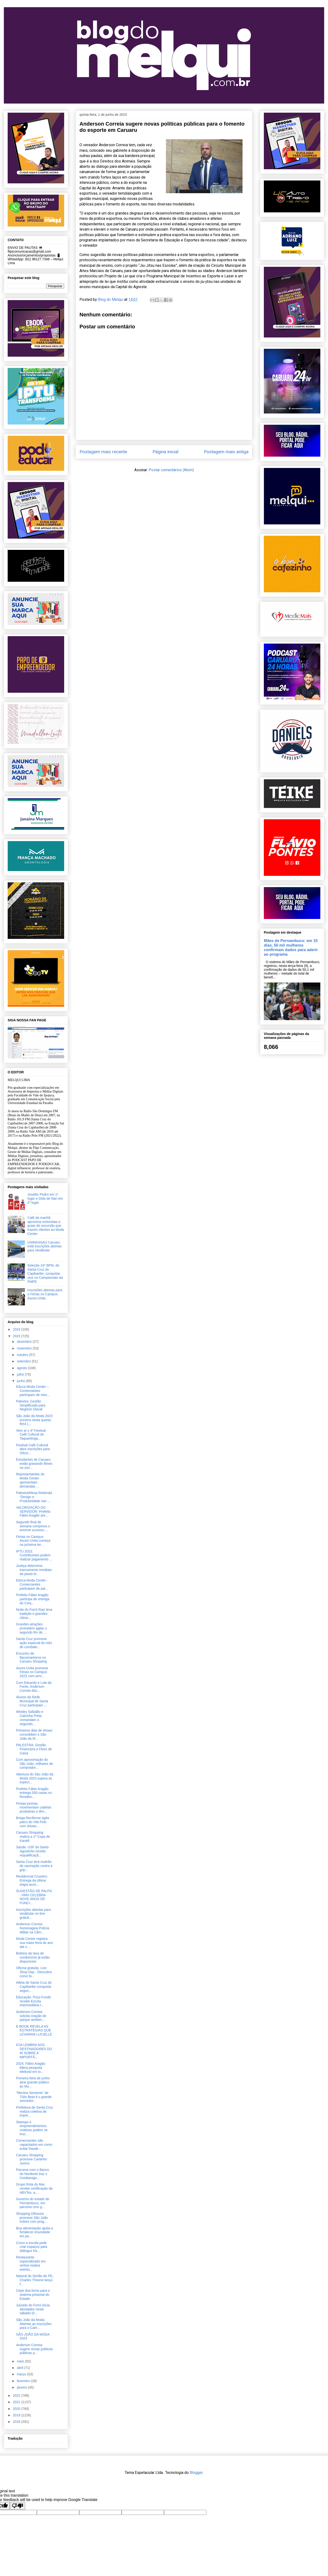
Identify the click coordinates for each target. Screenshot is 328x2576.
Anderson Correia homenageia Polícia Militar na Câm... (32, 1928)
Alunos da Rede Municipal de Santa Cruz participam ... (32, 1701)
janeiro (22, 2387)
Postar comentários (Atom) (171, 470)
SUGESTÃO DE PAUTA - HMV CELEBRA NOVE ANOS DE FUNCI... (34, 1897)
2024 (17, 1329)
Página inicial (165, 451)
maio (21, 2361)
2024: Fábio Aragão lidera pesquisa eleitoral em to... (30, 2068)
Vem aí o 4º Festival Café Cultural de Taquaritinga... (31, 1435)
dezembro (25, 1341)
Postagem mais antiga (226, 451)
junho (21, 1381)
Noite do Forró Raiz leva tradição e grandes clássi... (34, 1614)
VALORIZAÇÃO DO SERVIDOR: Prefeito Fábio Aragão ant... (33, 1512)
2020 (17, 2409)
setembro (24, 1361)
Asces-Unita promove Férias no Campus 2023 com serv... (32, 1672)
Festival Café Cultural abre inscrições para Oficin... (33, 1449)
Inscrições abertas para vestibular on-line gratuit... (33, 1914)
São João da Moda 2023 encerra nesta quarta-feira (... (34, 1420)
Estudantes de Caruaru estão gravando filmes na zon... (34, 1464)
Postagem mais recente (103, 451)
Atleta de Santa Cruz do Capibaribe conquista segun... (34, 1987)
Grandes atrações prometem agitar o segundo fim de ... (31, 1628)
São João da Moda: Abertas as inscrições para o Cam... (33, 2324)
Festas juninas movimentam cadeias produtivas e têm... (33, 1808)
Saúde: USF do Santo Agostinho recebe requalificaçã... (32, 1851)
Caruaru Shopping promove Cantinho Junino (31, 2159)
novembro (25, 1348)
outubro (23, 1355)
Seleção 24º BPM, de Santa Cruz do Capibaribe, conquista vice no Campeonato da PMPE (45, 1273)
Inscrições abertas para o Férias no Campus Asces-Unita (45, 1294)
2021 (17, 2402)
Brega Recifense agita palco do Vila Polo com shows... (32, 1822)
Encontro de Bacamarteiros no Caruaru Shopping (31, 1657)
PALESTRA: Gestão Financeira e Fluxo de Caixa (34, 1749)
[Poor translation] (17, 2506)
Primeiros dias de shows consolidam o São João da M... (34, 1734)
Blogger (196, 2472)
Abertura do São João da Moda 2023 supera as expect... (34, 1778)
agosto (22, 1368)
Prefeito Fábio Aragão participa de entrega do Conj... (32, 1599)
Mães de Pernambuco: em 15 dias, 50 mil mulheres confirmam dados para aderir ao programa (291, 947)
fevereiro (24, 2381)
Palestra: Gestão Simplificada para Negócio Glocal (30, 1405)
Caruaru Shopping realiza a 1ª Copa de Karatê (33, 1837)
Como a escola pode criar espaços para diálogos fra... (31, 2247)
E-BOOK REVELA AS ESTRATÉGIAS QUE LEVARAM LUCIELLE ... (34, 2032)
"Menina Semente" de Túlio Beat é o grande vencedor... (34, 2097)
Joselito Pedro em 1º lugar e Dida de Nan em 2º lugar (45, 1198)
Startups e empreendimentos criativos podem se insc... (32, 2128)
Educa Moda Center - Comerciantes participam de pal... (32, 1584)
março (22, 2374)
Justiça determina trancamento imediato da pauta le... (34, 1570)
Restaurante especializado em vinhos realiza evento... (30, 2263)
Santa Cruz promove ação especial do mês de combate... (34, 1643)
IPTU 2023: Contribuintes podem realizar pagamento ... (34, 1555)
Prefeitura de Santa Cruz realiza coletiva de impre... (34, 2111)
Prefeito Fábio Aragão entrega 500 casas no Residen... (34, 1793)
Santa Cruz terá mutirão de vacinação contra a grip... (34, 1866)
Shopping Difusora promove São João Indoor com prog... (32, 2218)
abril (20, 2368)
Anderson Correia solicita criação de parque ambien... (31, 2016)
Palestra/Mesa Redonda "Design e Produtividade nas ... (34, 1497)
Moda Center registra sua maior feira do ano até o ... (34, 1943)
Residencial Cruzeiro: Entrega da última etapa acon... (32, 1880)
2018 (17, 2422)
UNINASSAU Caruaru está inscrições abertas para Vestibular (45, 1246)
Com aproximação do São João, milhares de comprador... (34, 1764)
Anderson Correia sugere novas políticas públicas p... (34, 2349)
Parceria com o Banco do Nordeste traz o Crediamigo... (32, 2174)
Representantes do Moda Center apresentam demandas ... (30, 1480)
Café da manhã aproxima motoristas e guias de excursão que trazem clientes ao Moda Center (46, 1226)
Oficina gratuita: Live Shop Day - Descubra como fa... (34, 1972)
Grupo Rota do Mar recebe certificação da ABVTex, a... (34, 2188)
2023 (17, 1336)
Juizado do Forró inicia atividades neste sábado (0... (33, 2309)
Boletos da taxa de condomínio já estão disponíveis (33, 1957)
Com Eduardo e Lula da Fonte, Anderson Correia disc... (33, 1687)
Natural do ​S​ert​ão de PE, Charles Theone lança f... (34, 2280)
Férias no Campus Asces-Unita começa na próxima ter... (33, 1541)
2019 (17, 2415)
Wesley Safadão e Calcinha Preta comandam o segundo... (29, 1718)
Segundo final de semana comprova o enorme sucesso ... (33, 1526)
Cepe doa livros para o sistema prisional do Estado (33, 2295)
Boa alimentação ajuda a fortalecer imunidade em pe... (34, 2232)
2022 (17, 2395)
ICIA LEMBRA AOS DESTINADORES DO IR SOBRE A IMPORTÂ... (34, 2051)
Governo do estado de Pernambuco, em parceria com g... (32, 2203)
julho (21, 1374)
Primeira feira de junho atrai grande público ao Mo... (33, 2082)
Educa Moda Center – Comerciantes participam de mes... (33, 1391)
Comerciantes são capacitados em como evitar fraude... (34, 2145)
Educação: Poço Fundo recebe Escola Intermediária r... (33, 2001)
